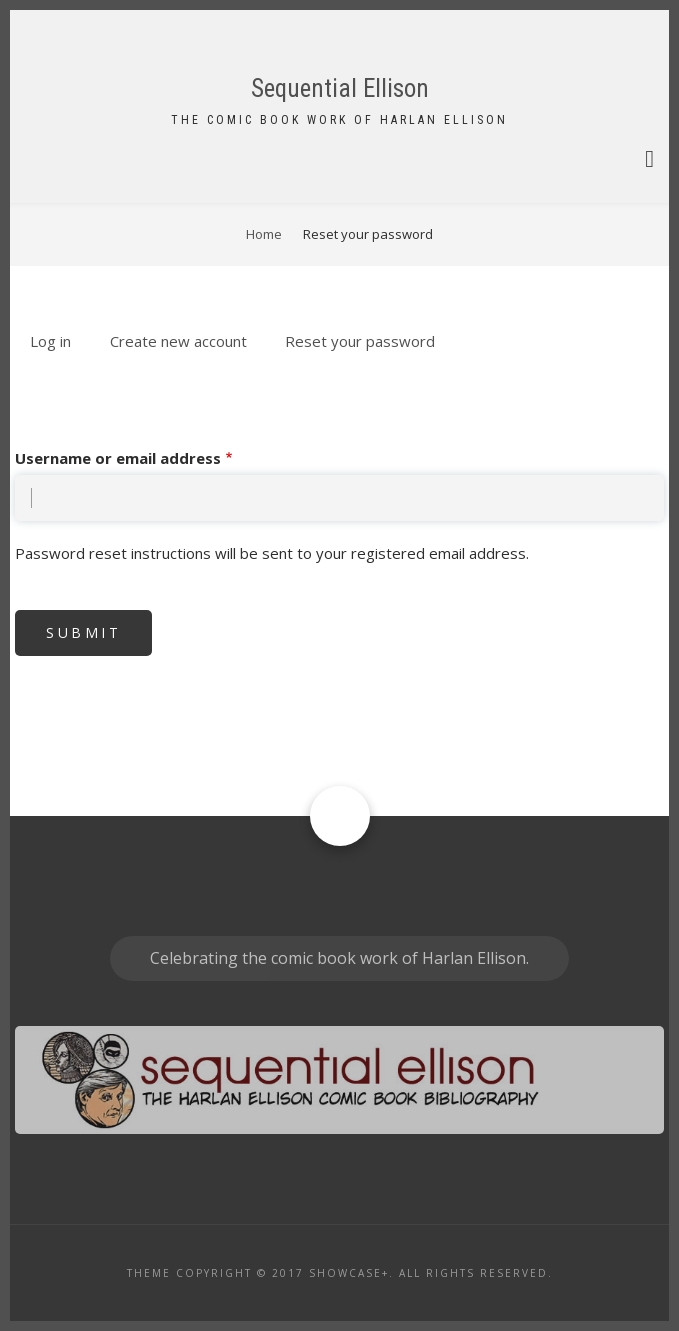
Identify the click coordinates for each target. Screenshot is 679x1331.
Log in (50, 341)
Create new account (178, 341)
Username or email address (118, 458)
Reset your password (367, 342)
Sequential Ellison (340, 88)
